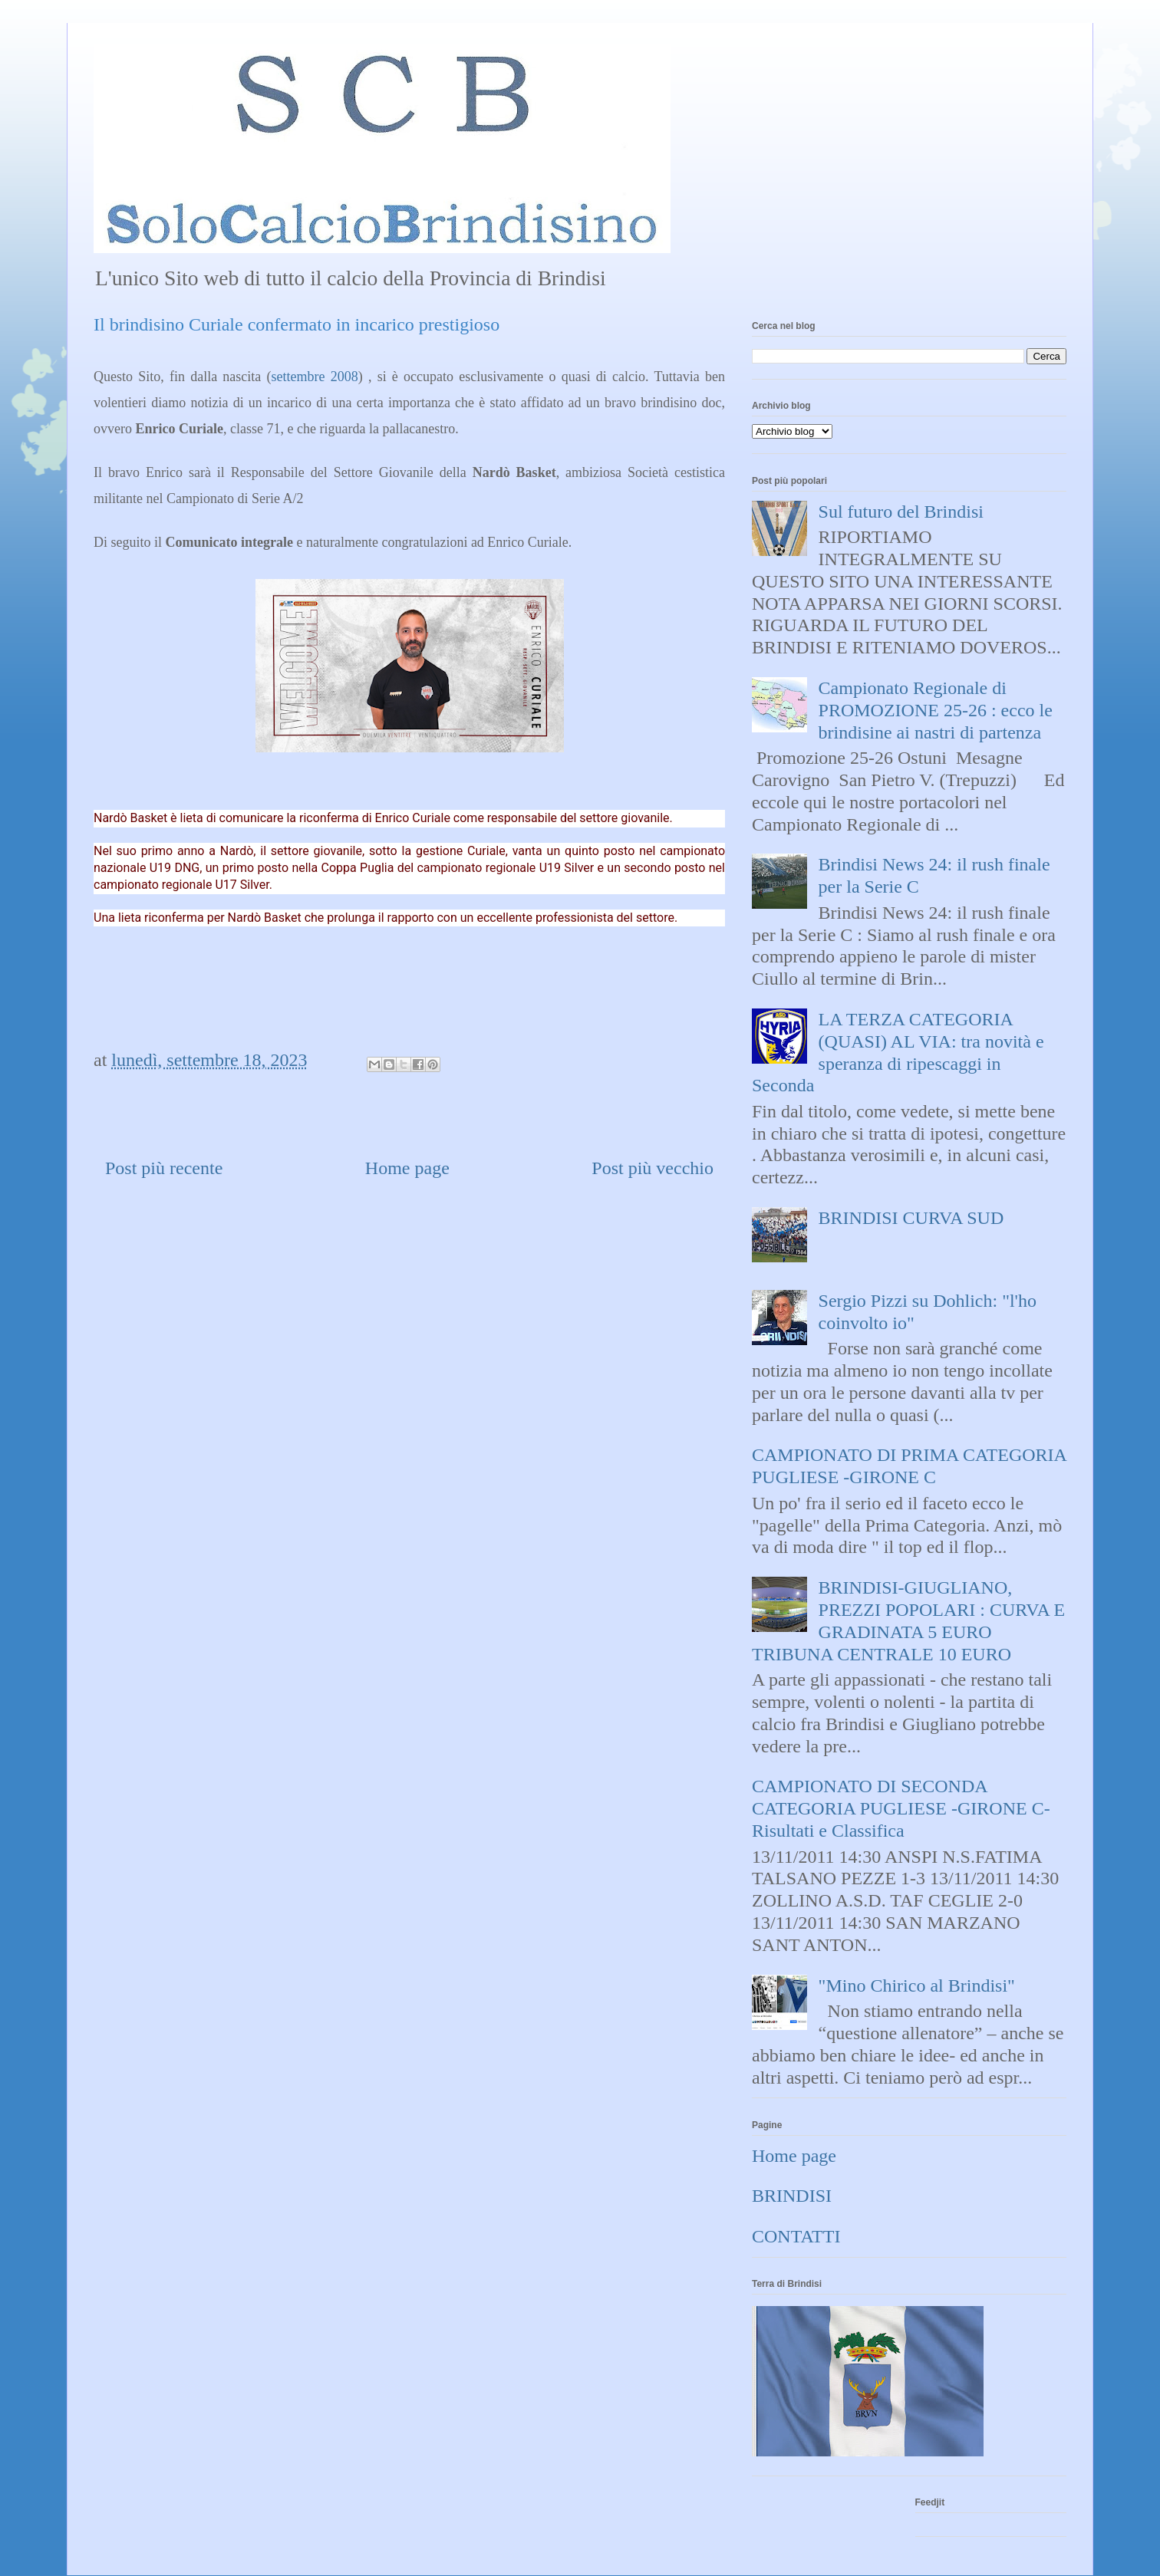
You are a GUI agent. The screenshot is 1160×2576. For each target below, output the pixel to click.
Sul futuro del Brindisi (901, 511)
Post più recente (163, 1168)
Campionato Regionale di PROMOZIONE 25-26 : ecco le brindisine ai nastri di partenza (936, 710)
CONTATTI (796, 2236)
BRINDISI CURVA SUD (911, 1218)
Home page (407, 1168)
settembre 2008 (315, 376)
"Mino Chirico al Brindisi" (917, 1985)
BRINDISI (792, 2196)
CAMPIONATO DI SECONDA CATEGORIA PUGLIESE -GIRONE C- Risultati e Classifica (901, 1808)
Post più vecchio (652, 1168)
